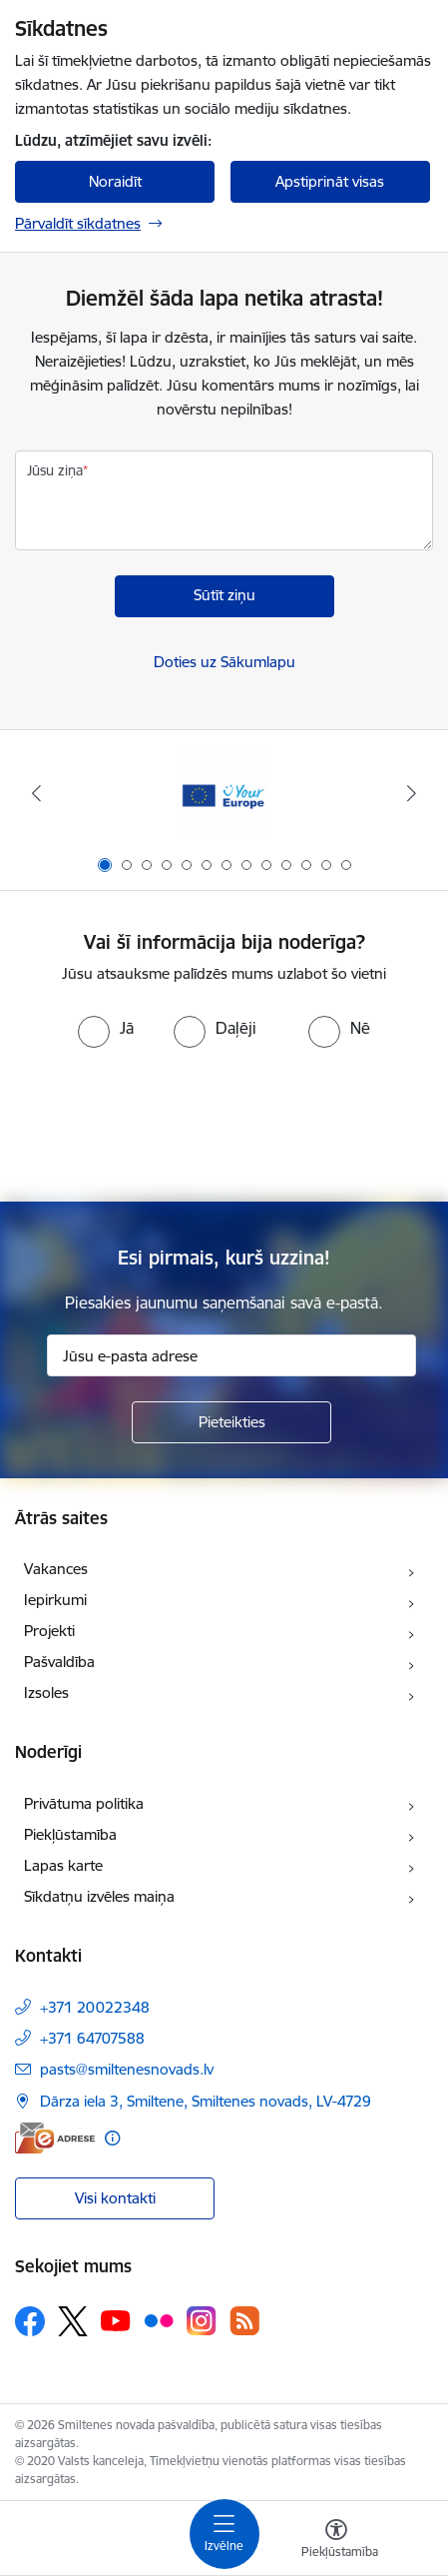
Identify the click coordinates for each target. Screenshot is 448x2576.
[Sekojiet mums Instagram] (202, 2320)
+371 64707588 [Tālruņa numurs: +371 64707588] (92, 2038)
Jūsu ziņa (55, 470)
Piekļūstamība (70, 1834)
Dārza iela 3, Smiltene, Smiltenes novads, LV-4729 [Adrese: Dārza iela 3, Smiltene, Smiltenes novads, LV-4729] (205, 2101)
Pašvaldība (59, 1661)
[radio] (106, 1028)
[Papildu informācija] (112, 2138)
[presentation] (224, 1123)
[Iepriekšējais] (37, 793)
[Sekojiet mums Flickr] (159, 2320)
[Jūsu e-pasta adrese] (231, 1355)
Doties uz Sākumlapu (224, 661)
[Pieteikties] (231, 1422)
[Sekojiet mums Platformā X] (73, 2321)
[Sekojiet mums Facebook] (30, 2321)
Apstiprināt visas (329, 181)
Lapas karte (63, 1865)
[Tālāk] (411, 793)
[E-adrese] (55, 2138)
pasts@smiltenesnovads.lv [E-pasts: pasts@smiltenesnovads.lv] (127, 2069)
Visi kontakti (115, 2197)
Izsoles (46, 1692)
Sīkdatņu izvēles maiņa (99, 1896)
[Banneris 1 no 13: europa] (224, 793)
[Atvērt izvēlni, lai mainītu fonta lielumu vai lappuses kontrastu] (336, 2541)
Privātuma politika (84, 1803)
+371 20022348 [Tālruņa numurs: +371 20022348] (95, 2007)
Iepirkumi (55, 1599)
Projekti (49, 1630)
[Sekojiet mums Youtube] (116, 2320)
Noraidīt (115, 181)
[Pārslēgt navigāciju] (224, 2534)
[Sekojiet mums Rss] (244, 2320)
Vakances (56, 1568)
